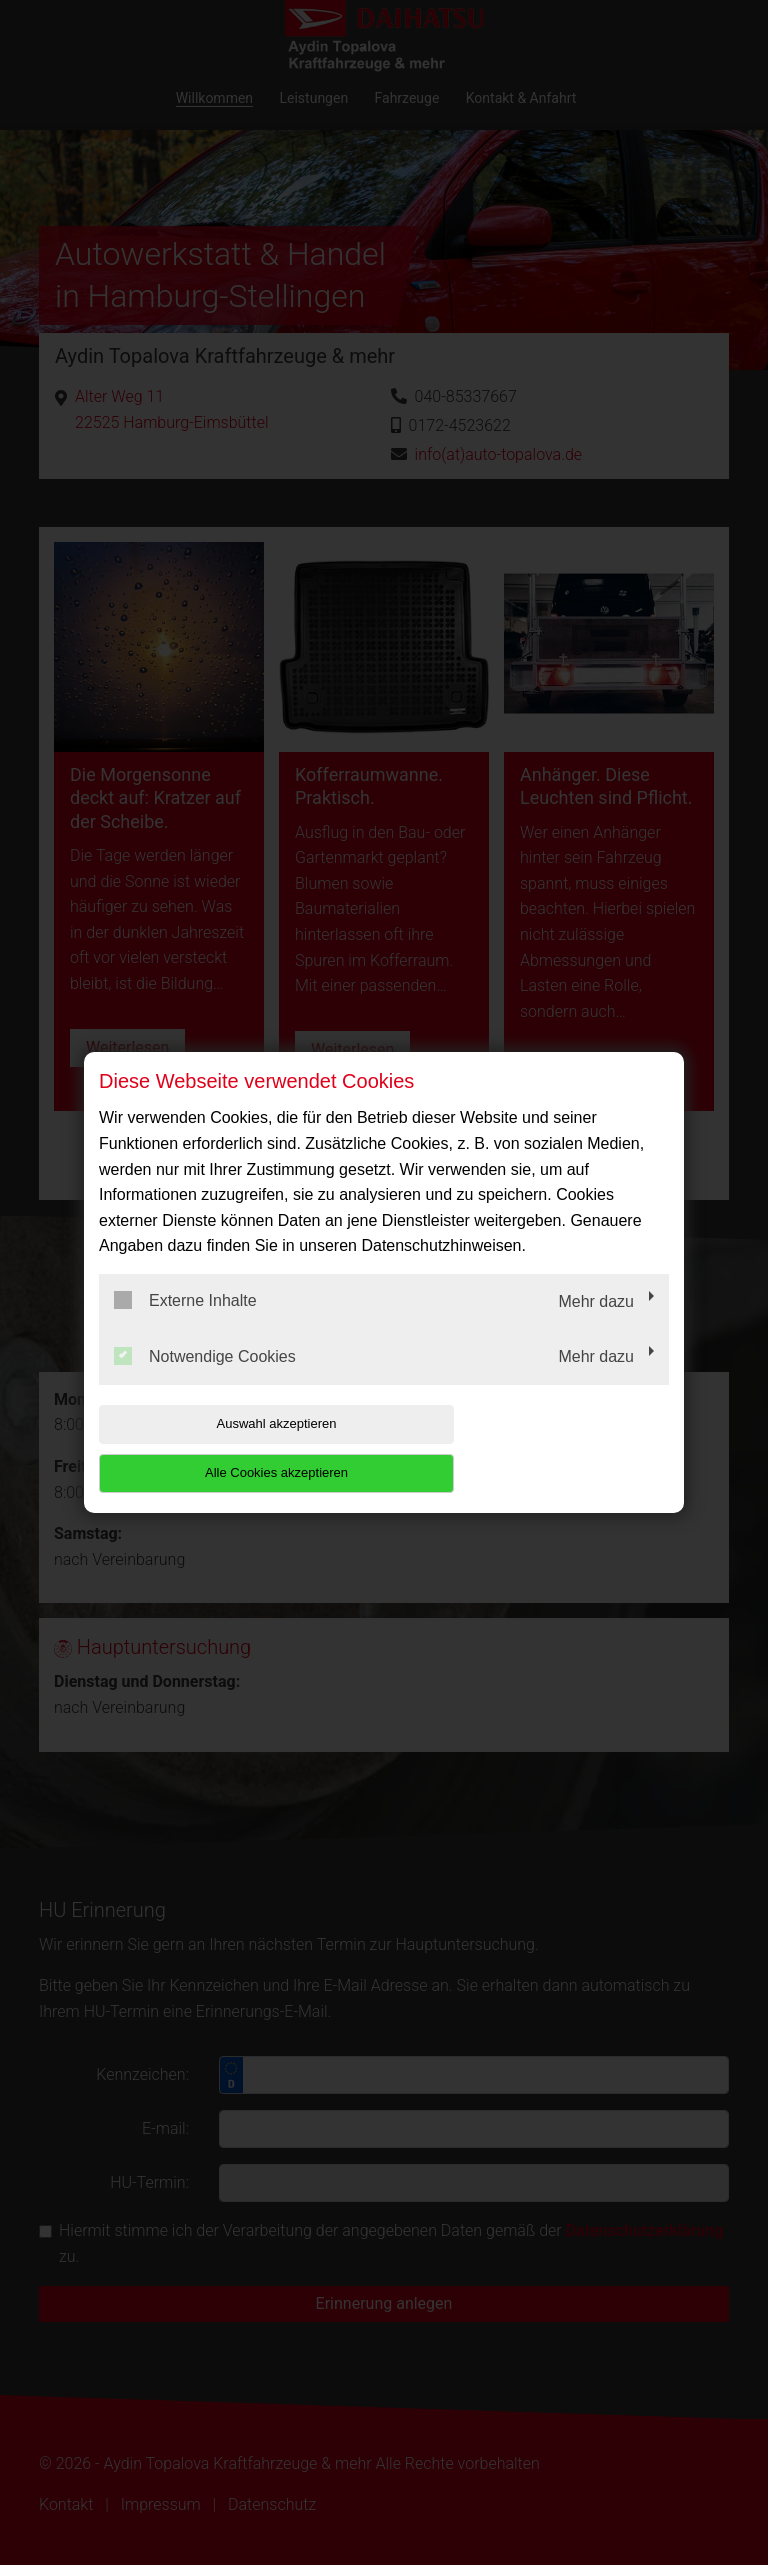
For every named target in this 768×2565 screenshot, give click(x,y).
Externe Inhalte (185, 1325)
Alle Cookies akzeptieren (540, 1447)
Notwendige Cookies (205, 1380)
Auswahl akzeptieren (227, 1447)
